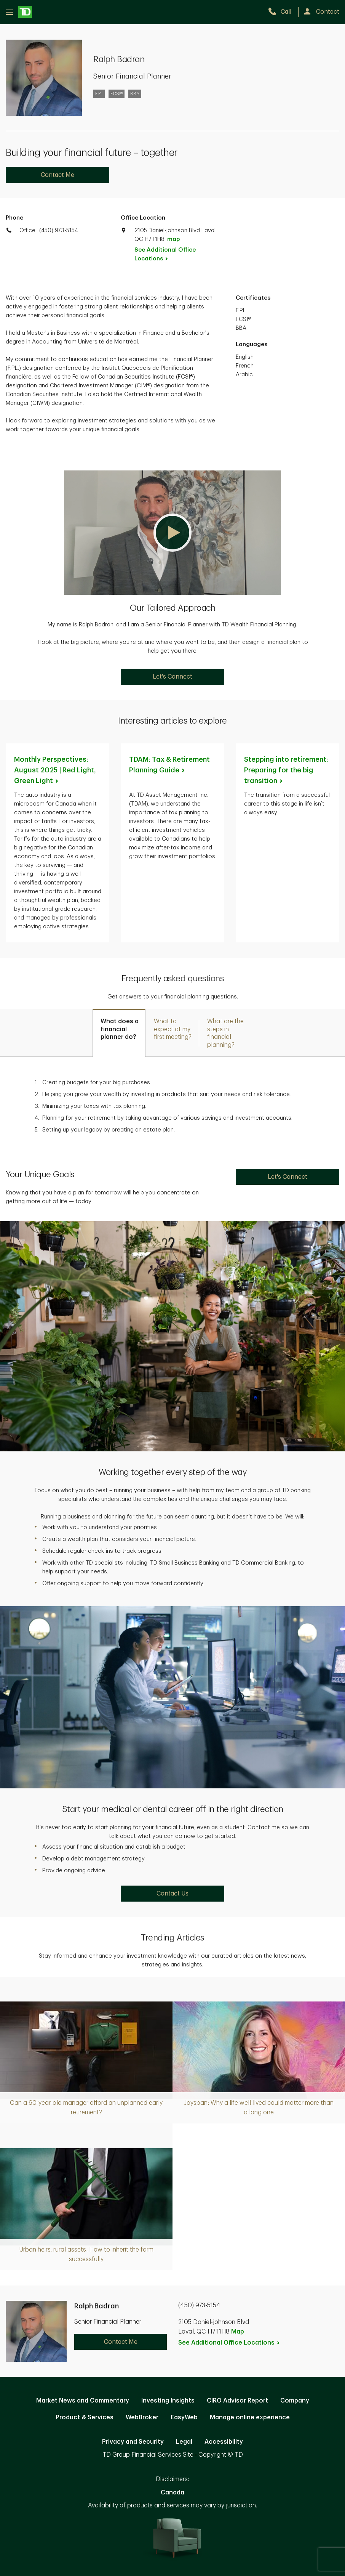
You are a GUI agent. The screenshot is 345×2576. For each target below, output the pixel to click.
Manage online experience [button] (250, 2417)
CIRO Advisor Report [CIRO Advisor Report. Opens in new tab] (237, 2401)
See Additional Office (165, 254)
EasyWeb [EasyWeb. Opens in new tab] (184, 2417)
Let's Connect (172, 677)
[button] (172, 532)
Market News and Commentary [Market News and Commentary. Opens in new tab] (82, 2401)
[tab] (119, 1033)
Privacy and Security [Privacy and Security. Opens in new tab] (133, 2442)
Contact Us (172, 1894)
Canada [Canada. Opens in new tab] (172, 2492)
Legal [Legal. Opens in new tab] (184, 2442)
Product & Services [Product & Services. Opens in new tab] (84, 2417)
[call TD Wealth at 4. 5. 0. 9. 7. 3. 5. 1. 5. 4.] (283, 12)
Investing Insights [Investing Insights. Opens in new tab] (168, 2401)
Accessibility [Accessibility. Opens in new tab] (223, 2442)
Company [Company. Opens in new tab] (294, 2401)
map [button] (173, 239)
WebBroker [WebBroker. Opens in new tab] (142, 2417)
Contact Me (57, 175)
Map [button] (237, 2332)
